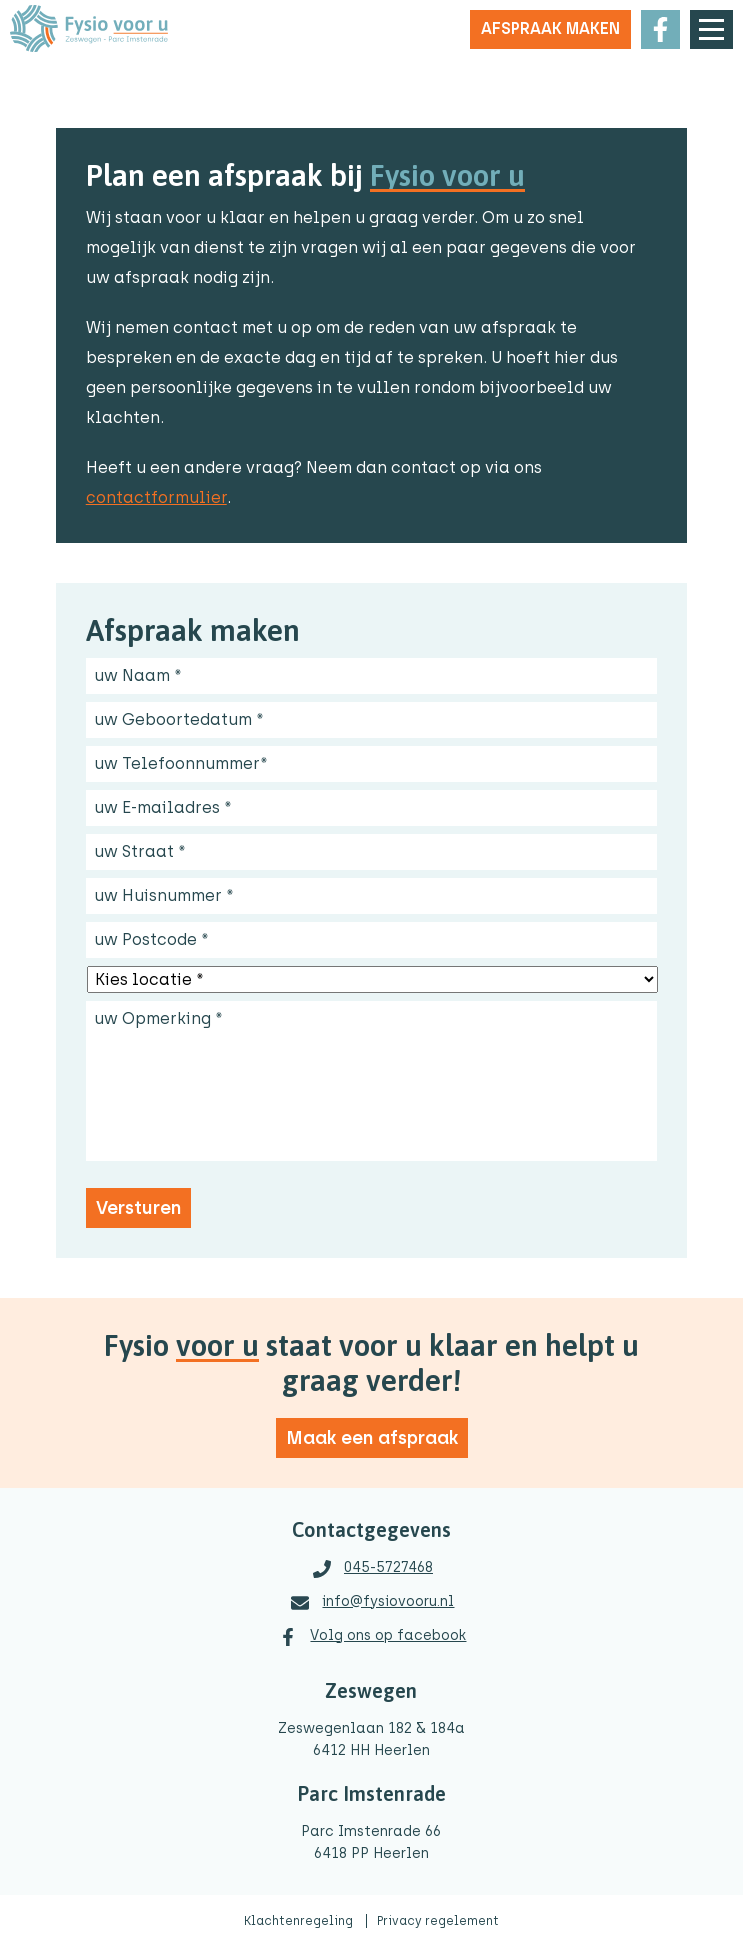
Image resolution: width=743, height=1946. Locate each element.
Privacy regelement (438, 1921)
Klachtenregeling (300, 1921)
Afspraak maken (550, 28)
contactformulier (156, 497)
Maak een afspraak (372, 1438)
